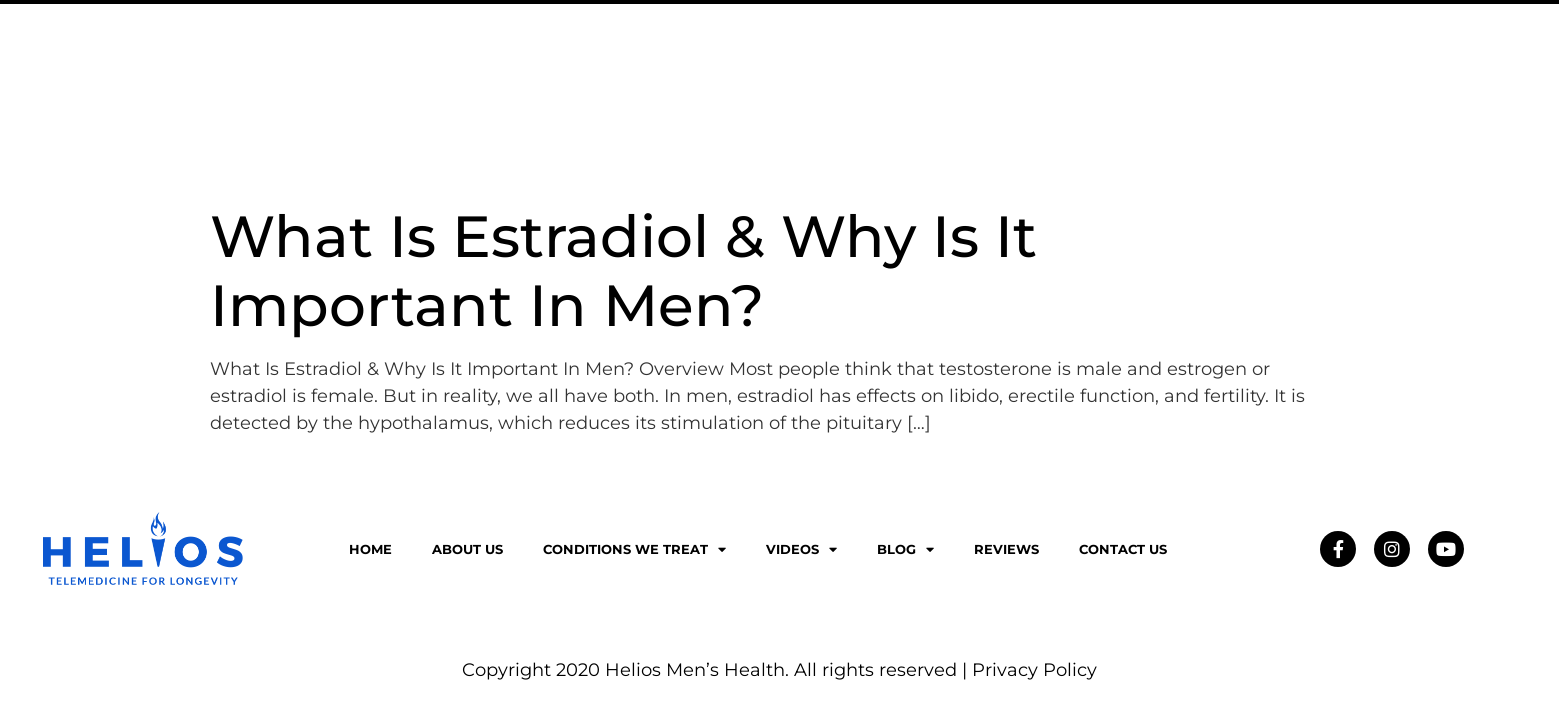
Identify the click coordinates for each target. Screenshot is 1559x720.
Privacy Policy (1034, 670)
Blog (1119, 66)
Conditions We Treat (861, 66)
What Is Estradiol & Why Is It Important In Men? (623, 270)
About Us (686, 66)
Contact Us (1330, 66)
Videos (1028, 66)
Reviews (1212, 66)
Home (370, 549)
